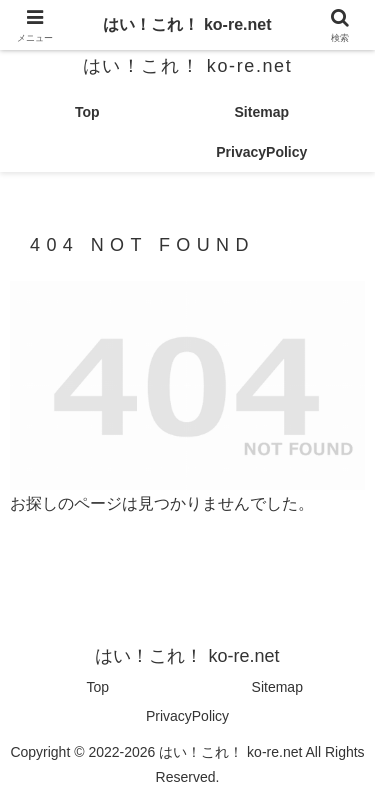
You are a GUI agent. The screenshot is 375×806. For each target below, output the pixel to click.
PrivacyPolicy (187, 716)
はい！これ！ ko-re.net (187, 24)
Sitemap (277, 687)
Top (97, 687)
